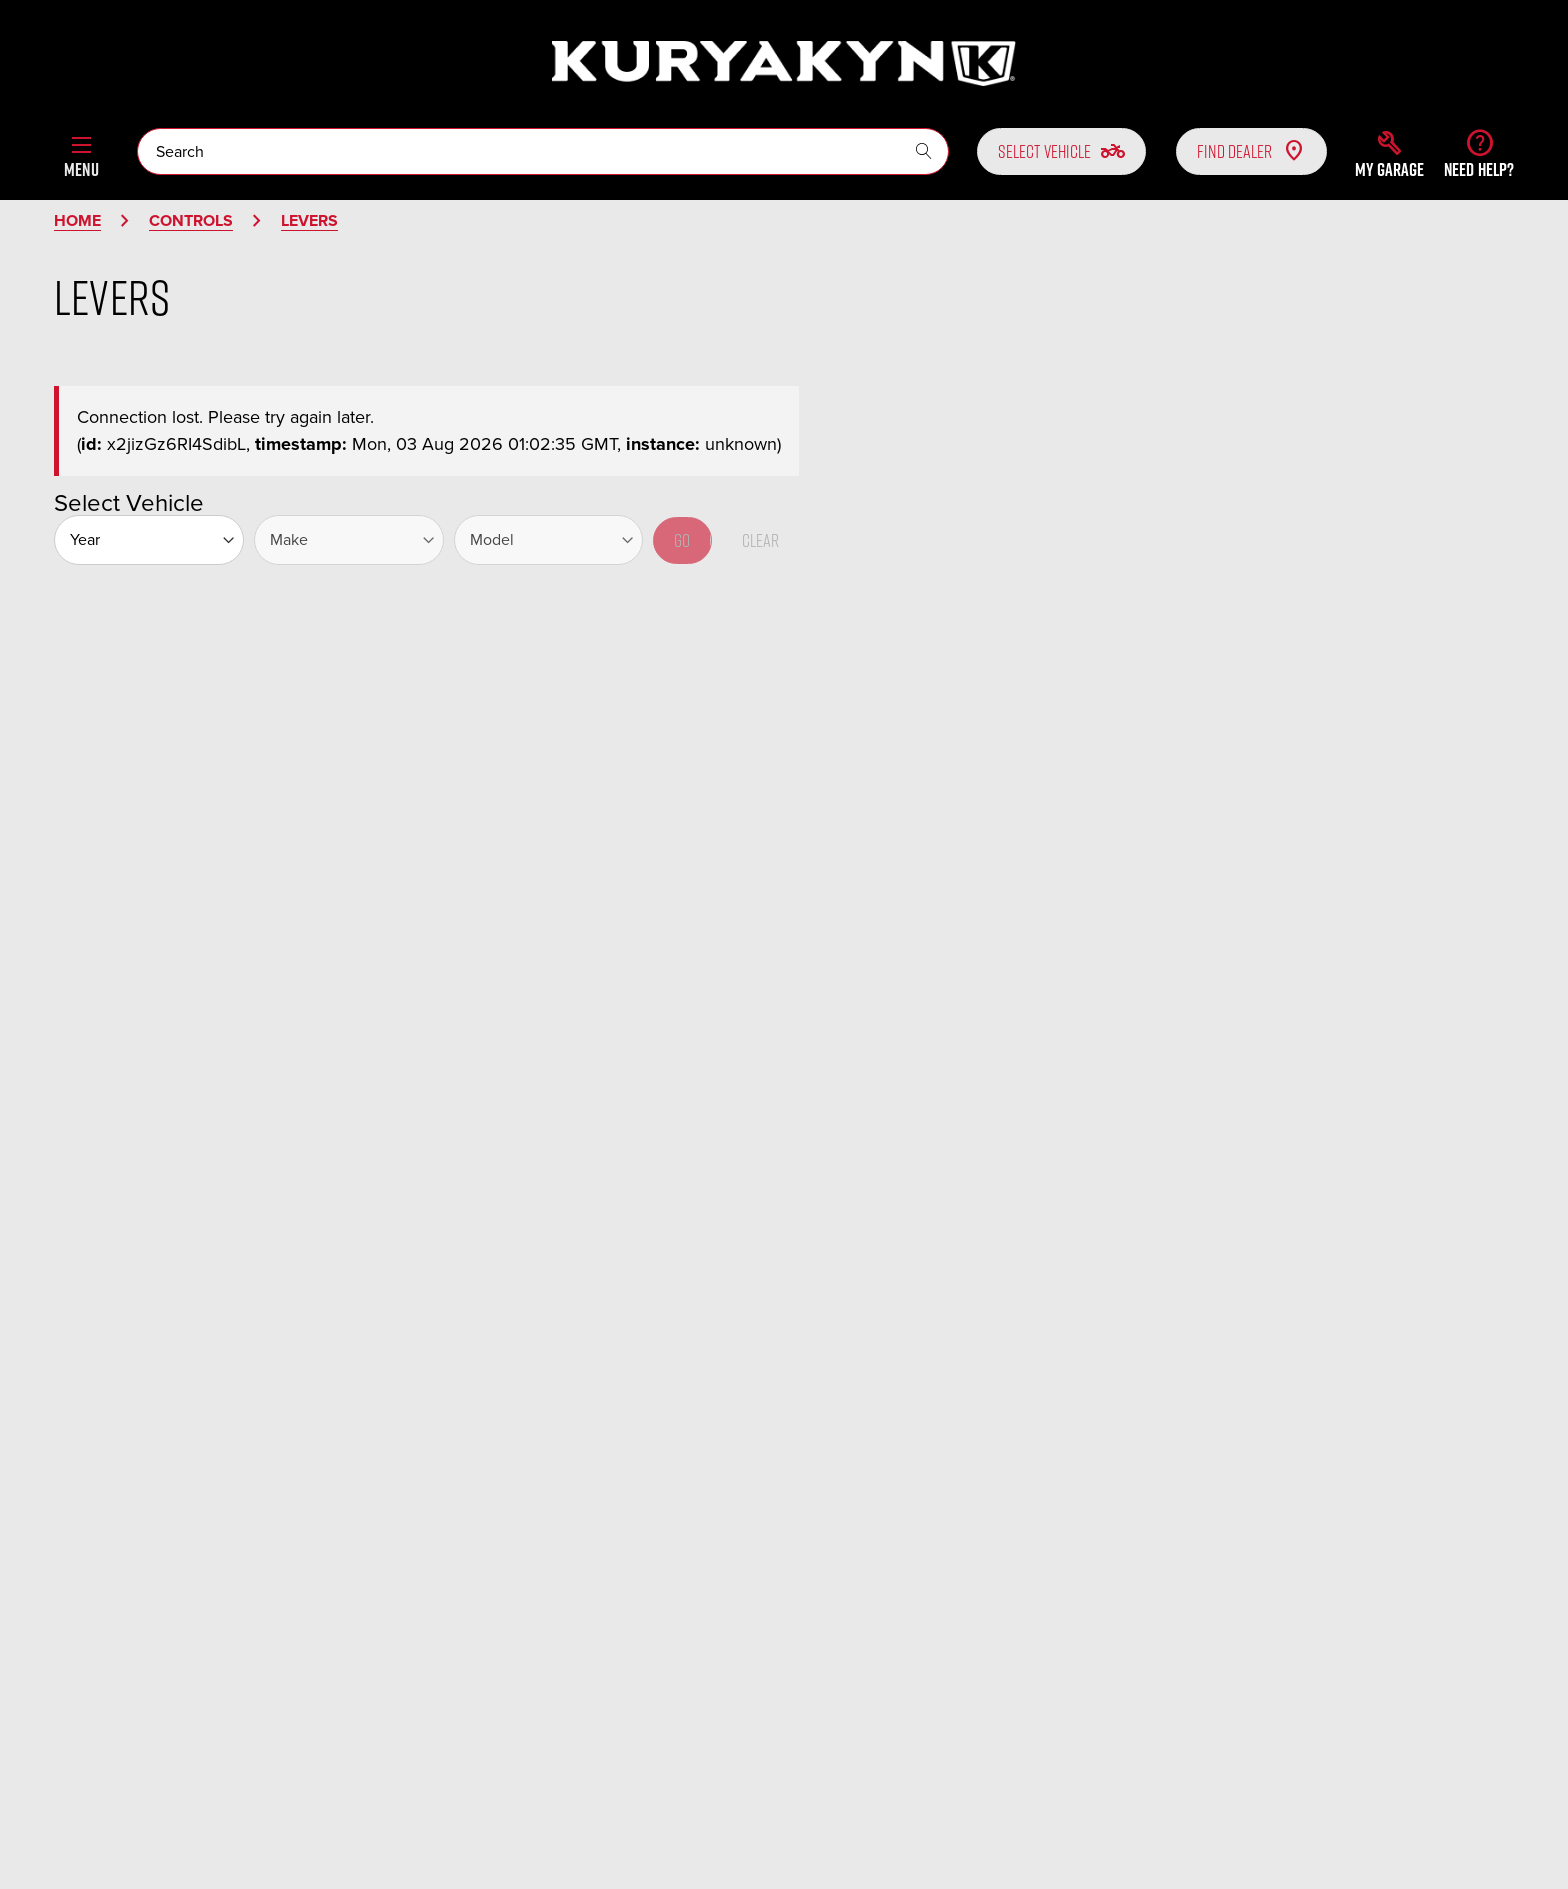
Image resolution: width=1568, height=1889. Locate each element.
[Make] (349, 540)
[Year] (149, 540)
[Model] (549, 540)
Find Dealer (1251, 151)
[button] (1389, 154)
